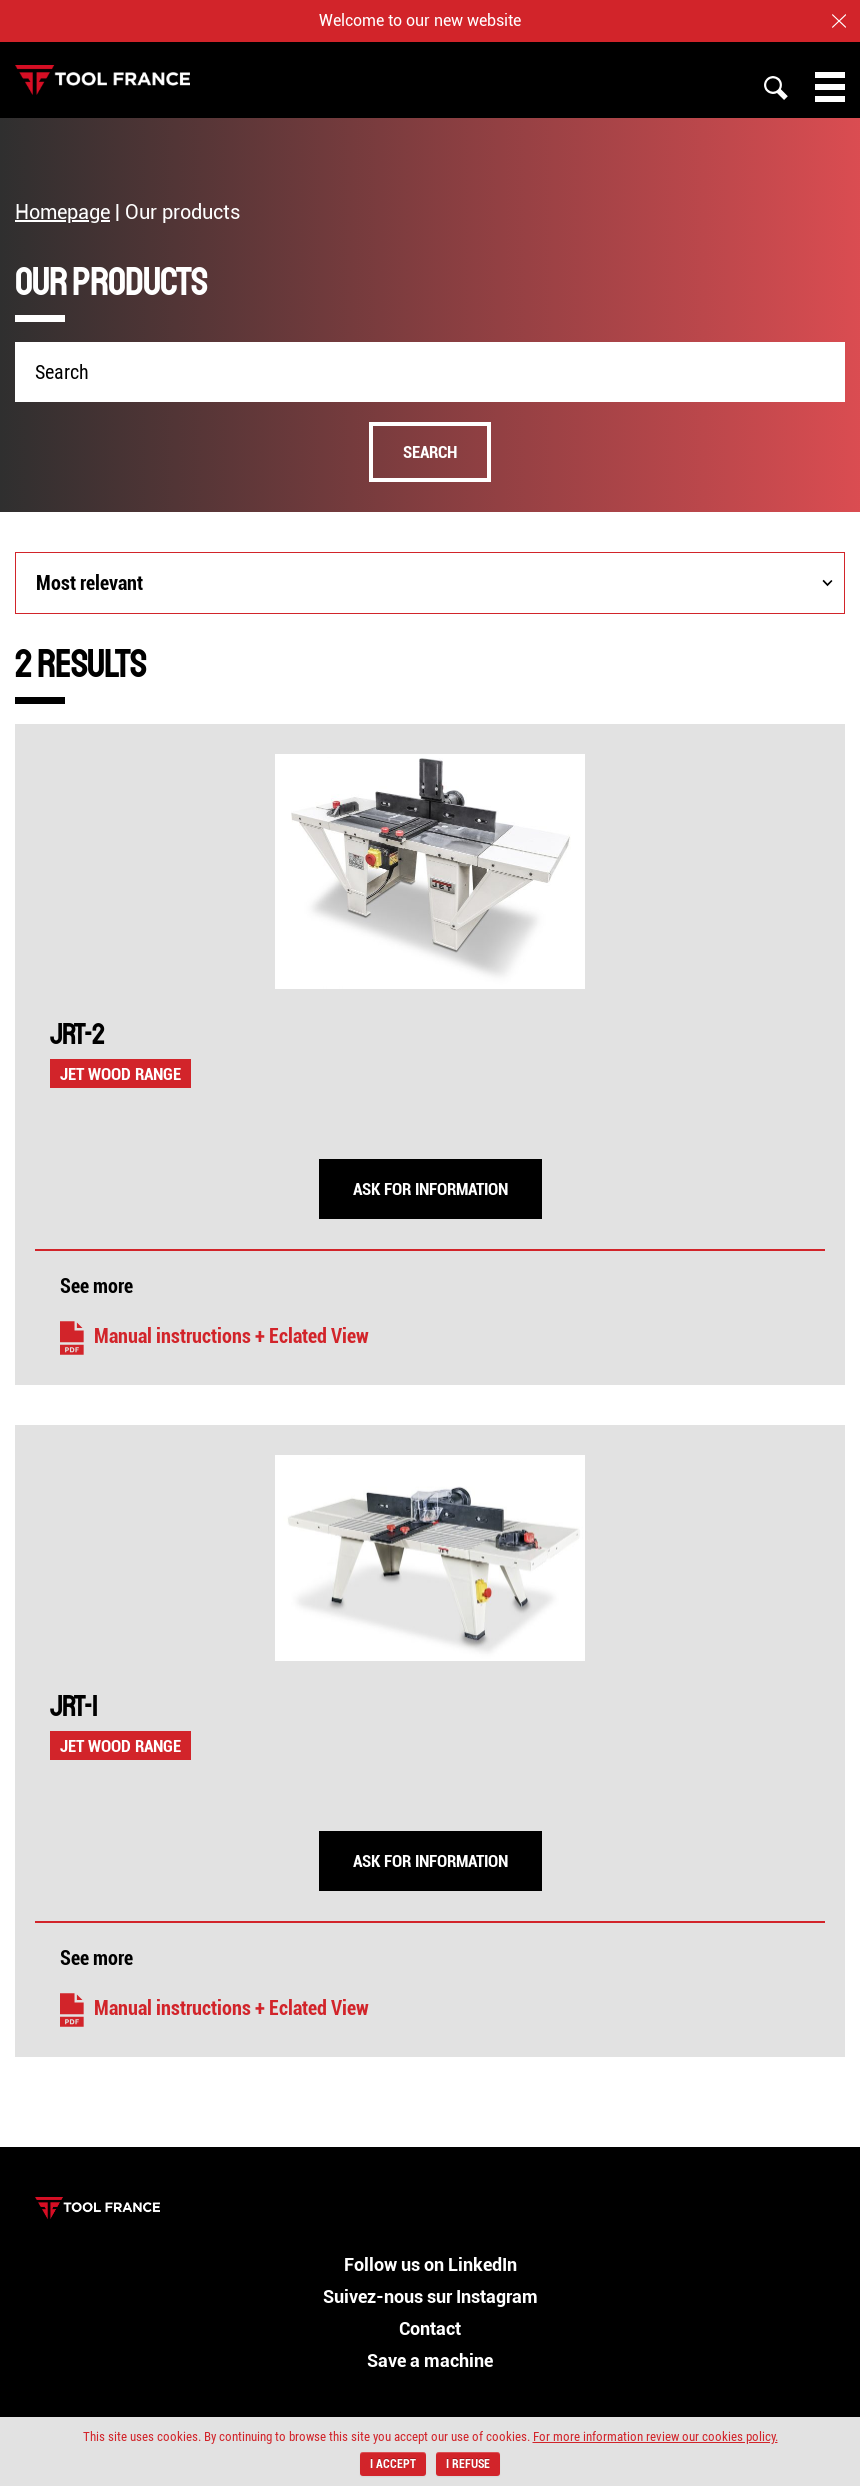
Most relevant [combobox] (89, 583)
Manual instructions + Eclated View (214, 1336)
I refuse (468, 2464)
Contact (430, 2328)
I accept (393, 2464)
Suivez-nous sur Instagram (430, 2296)
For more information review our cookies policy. (655, 2436)
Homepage (62, 212)
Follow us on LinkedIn (430, 2264)
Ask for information (430, 1189)
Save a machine (430, 2360)
